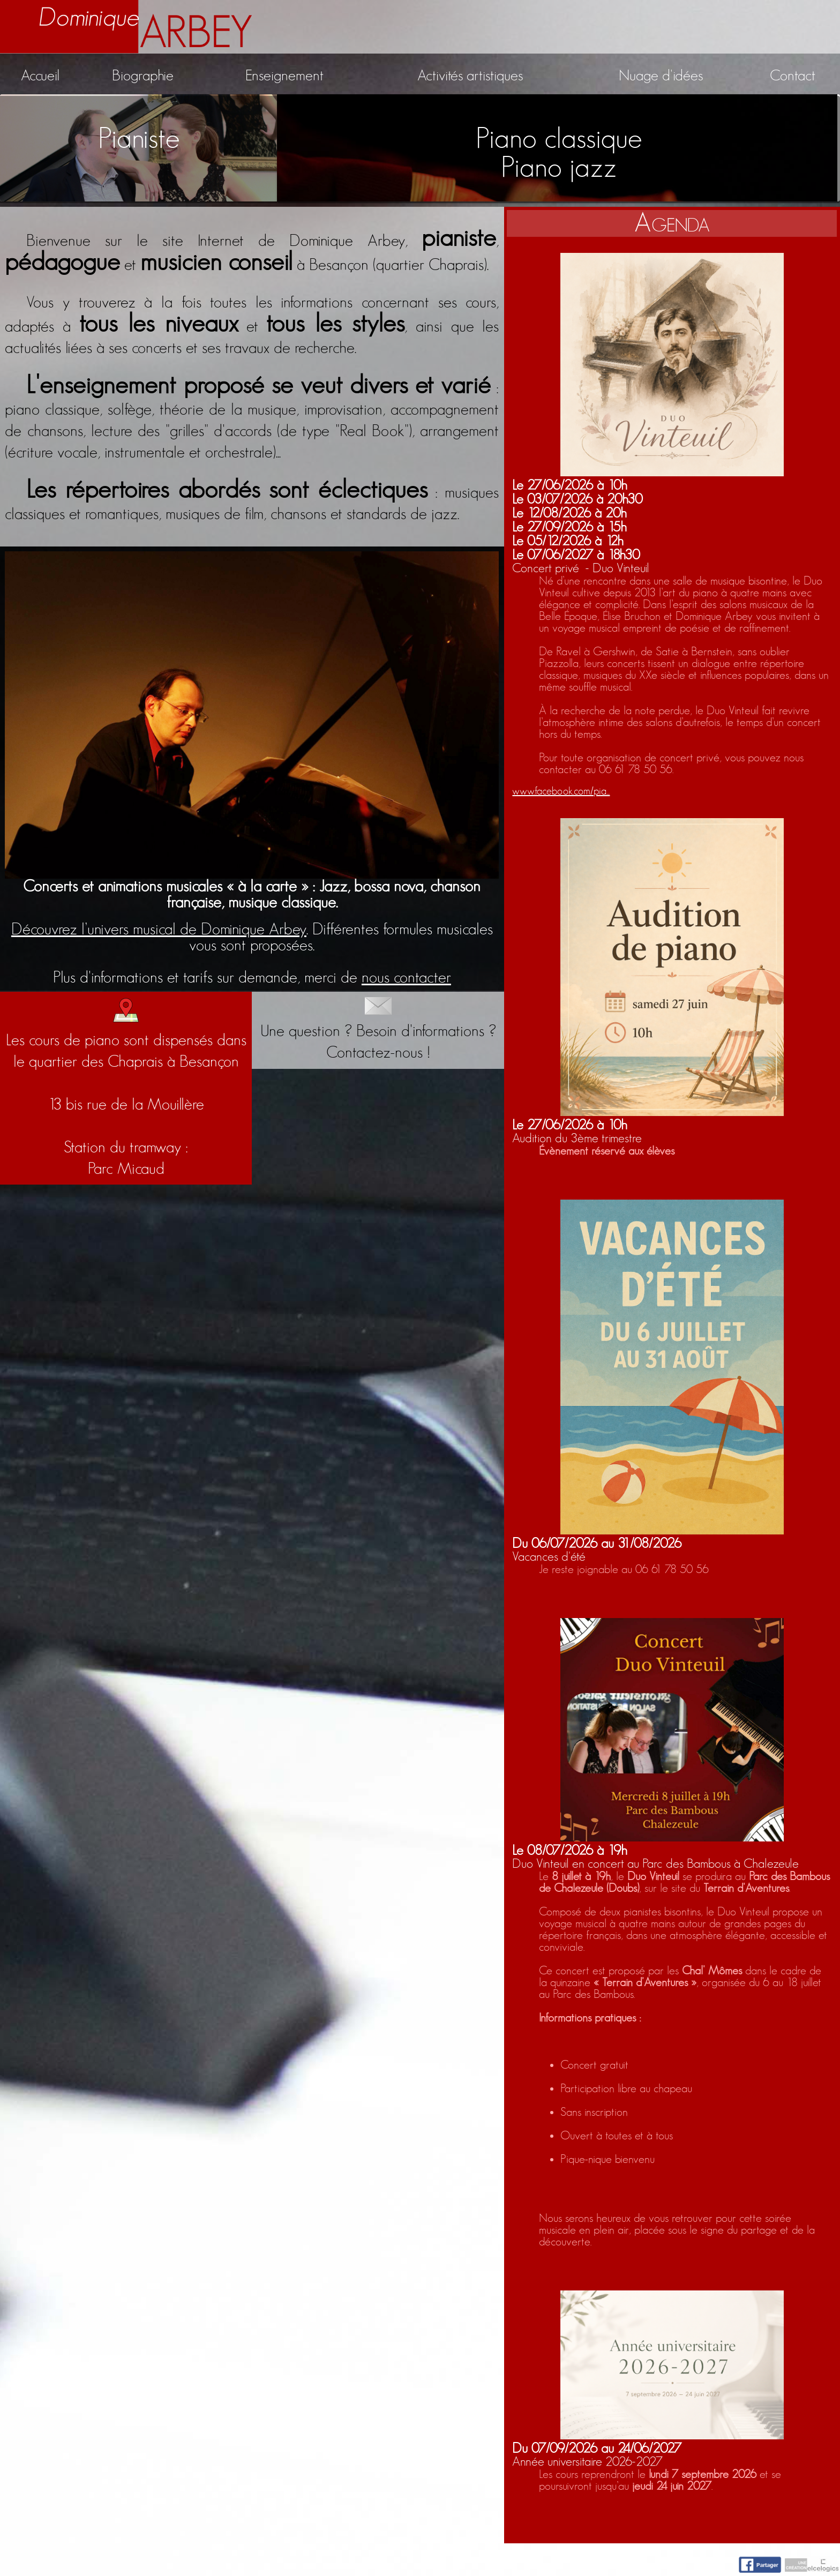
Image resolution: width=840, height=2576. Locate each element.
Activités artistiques (470, 76)
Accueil (40, 76)
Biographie (143, 76)
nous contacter (406, 978)
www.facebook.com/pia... (561, 791)
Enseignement (284, 76)
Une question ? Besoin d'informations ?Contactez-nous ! (378, 1029)
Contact (792, 76)
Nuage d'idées (661, 76)
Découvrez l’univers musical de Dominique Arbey (158, 930)
